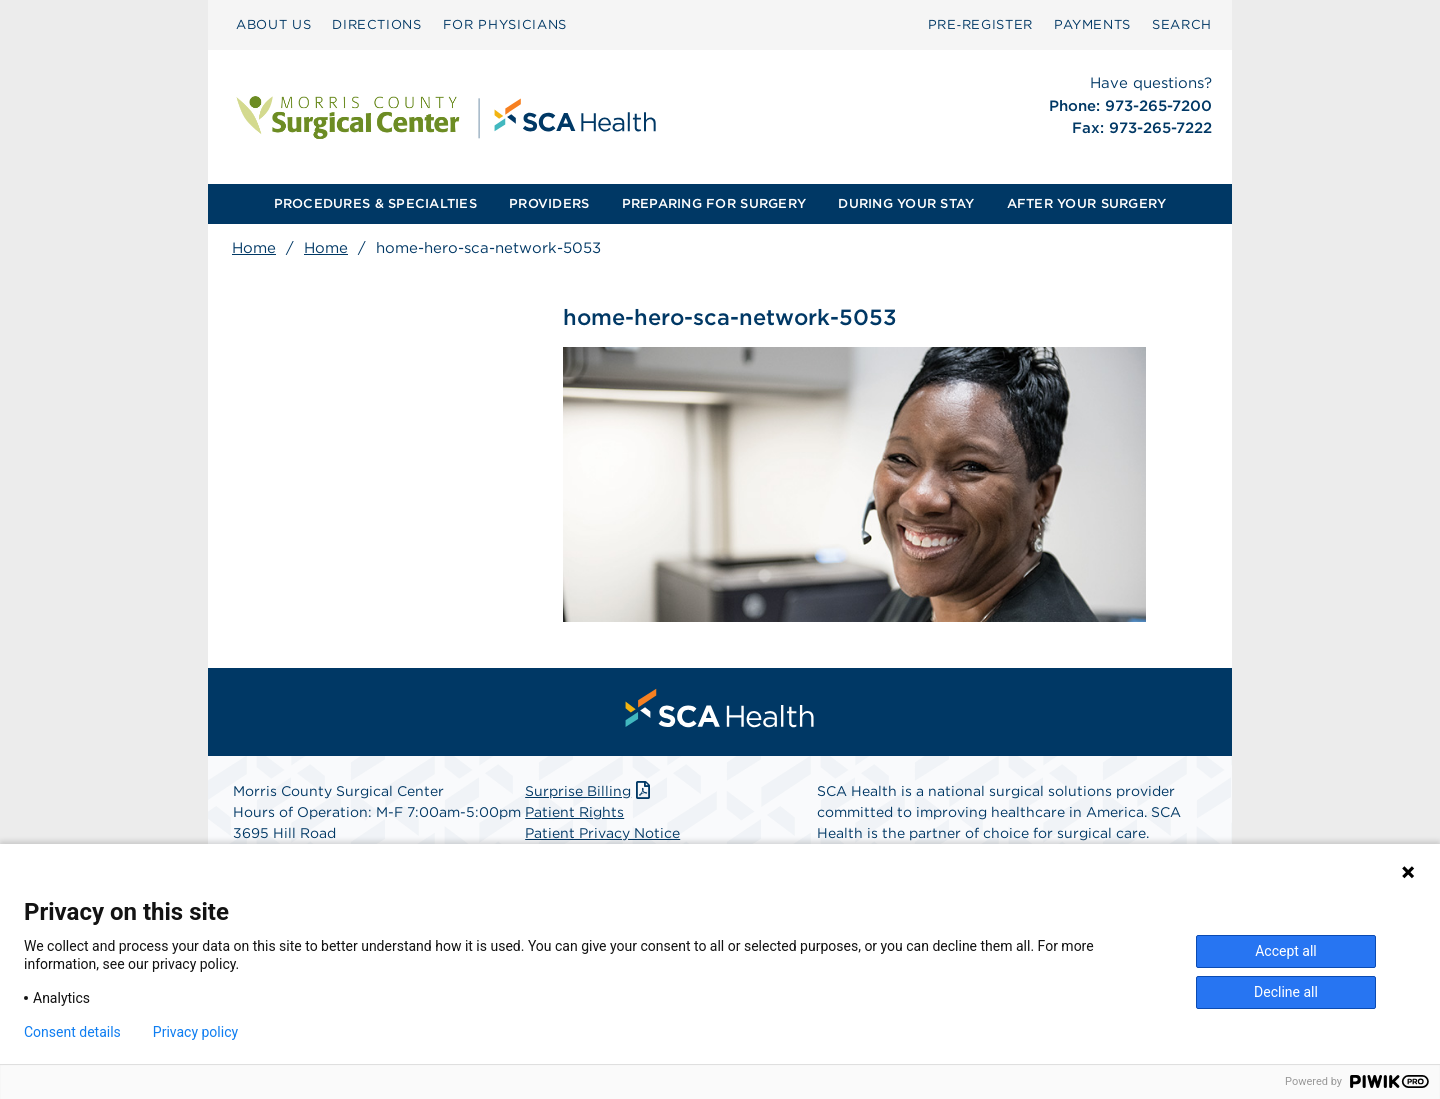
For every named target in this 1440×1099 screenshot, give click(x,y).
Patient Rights (574, 812)
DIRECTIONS (377, 24)
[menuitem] (273, 25)
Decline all (1286, 992)
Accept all (1286, 951)
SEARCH (1182, 24)
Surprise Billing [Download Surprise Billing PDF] (589, 791)
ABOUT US (273, 24)
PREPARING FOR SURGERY (714, 203)
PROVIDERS (549, 203)
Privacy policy (195, 1032)
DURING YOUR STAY (906, 203)
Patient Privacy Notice (602, 833)
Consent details (72, 1032)
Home (254, 248)
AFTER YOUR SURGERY (1087, 203)
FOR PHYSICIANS (505, 24)
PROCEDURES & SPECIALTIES (375, 203)
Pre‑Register (980, 24)
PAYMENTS (1092, 24)
